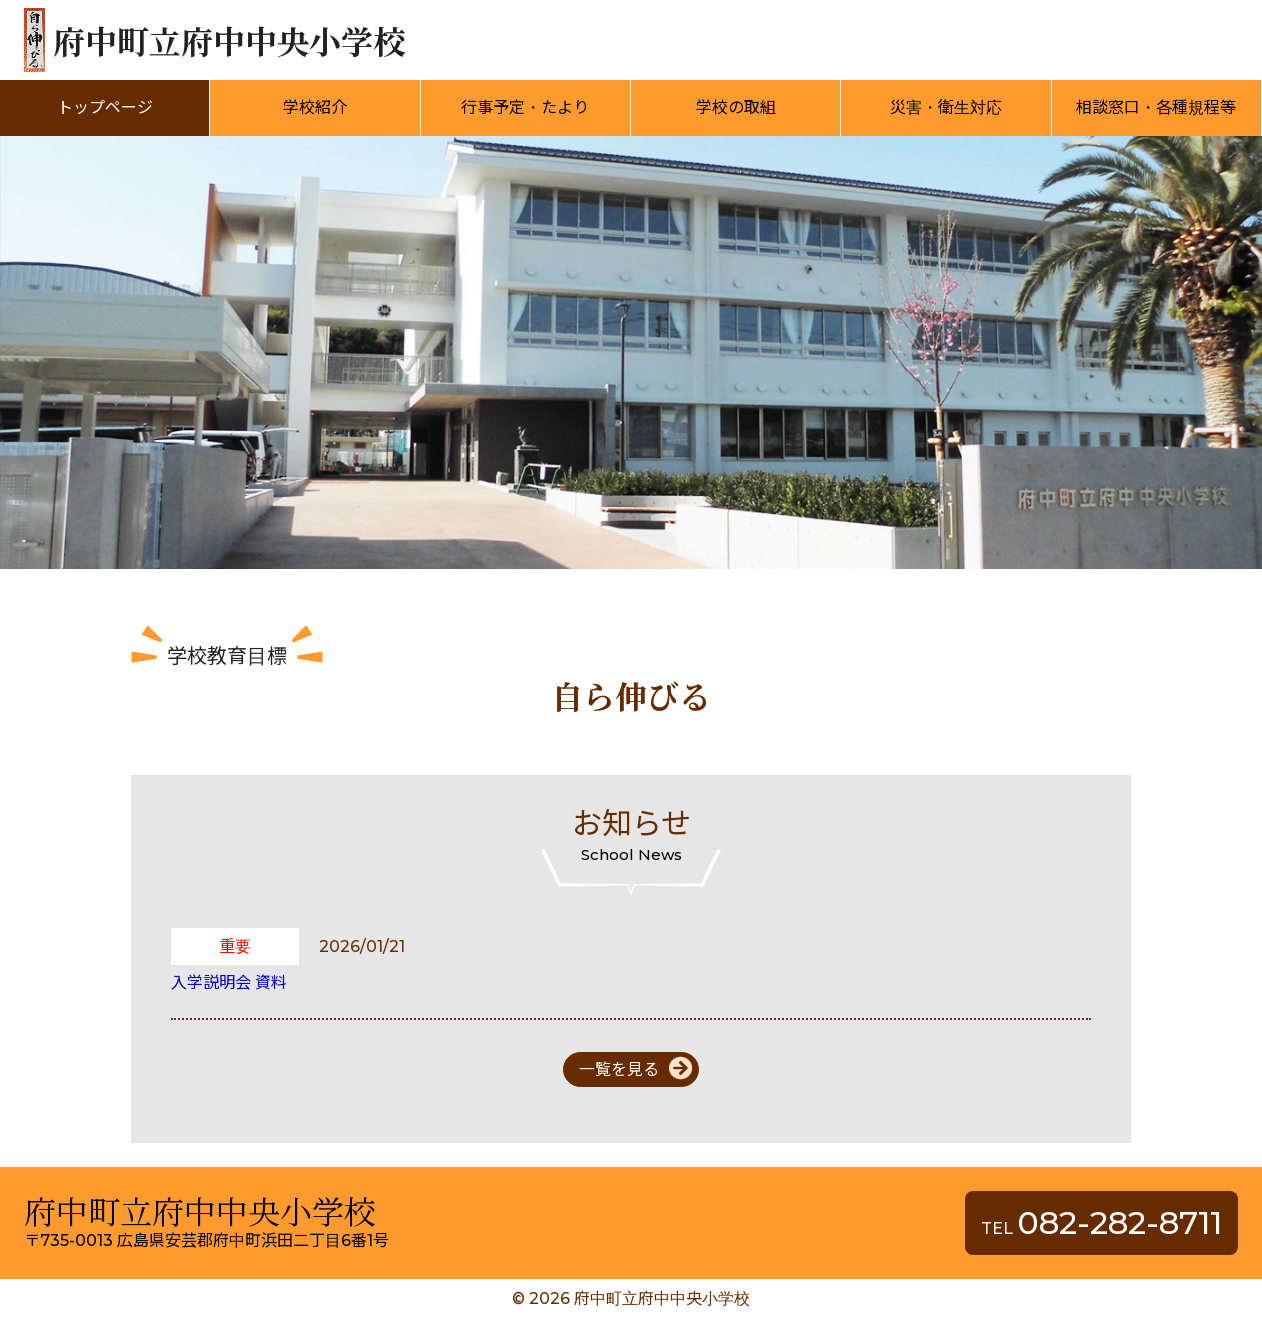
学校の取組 (736, 107)
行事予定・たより (525, 107)
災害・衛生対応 (946, 107)
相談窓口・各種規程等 (1156, 107)
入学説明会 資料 (229, 982)
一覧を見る (619, 1069)
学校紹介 (315, 107)
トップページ (105, 107)
